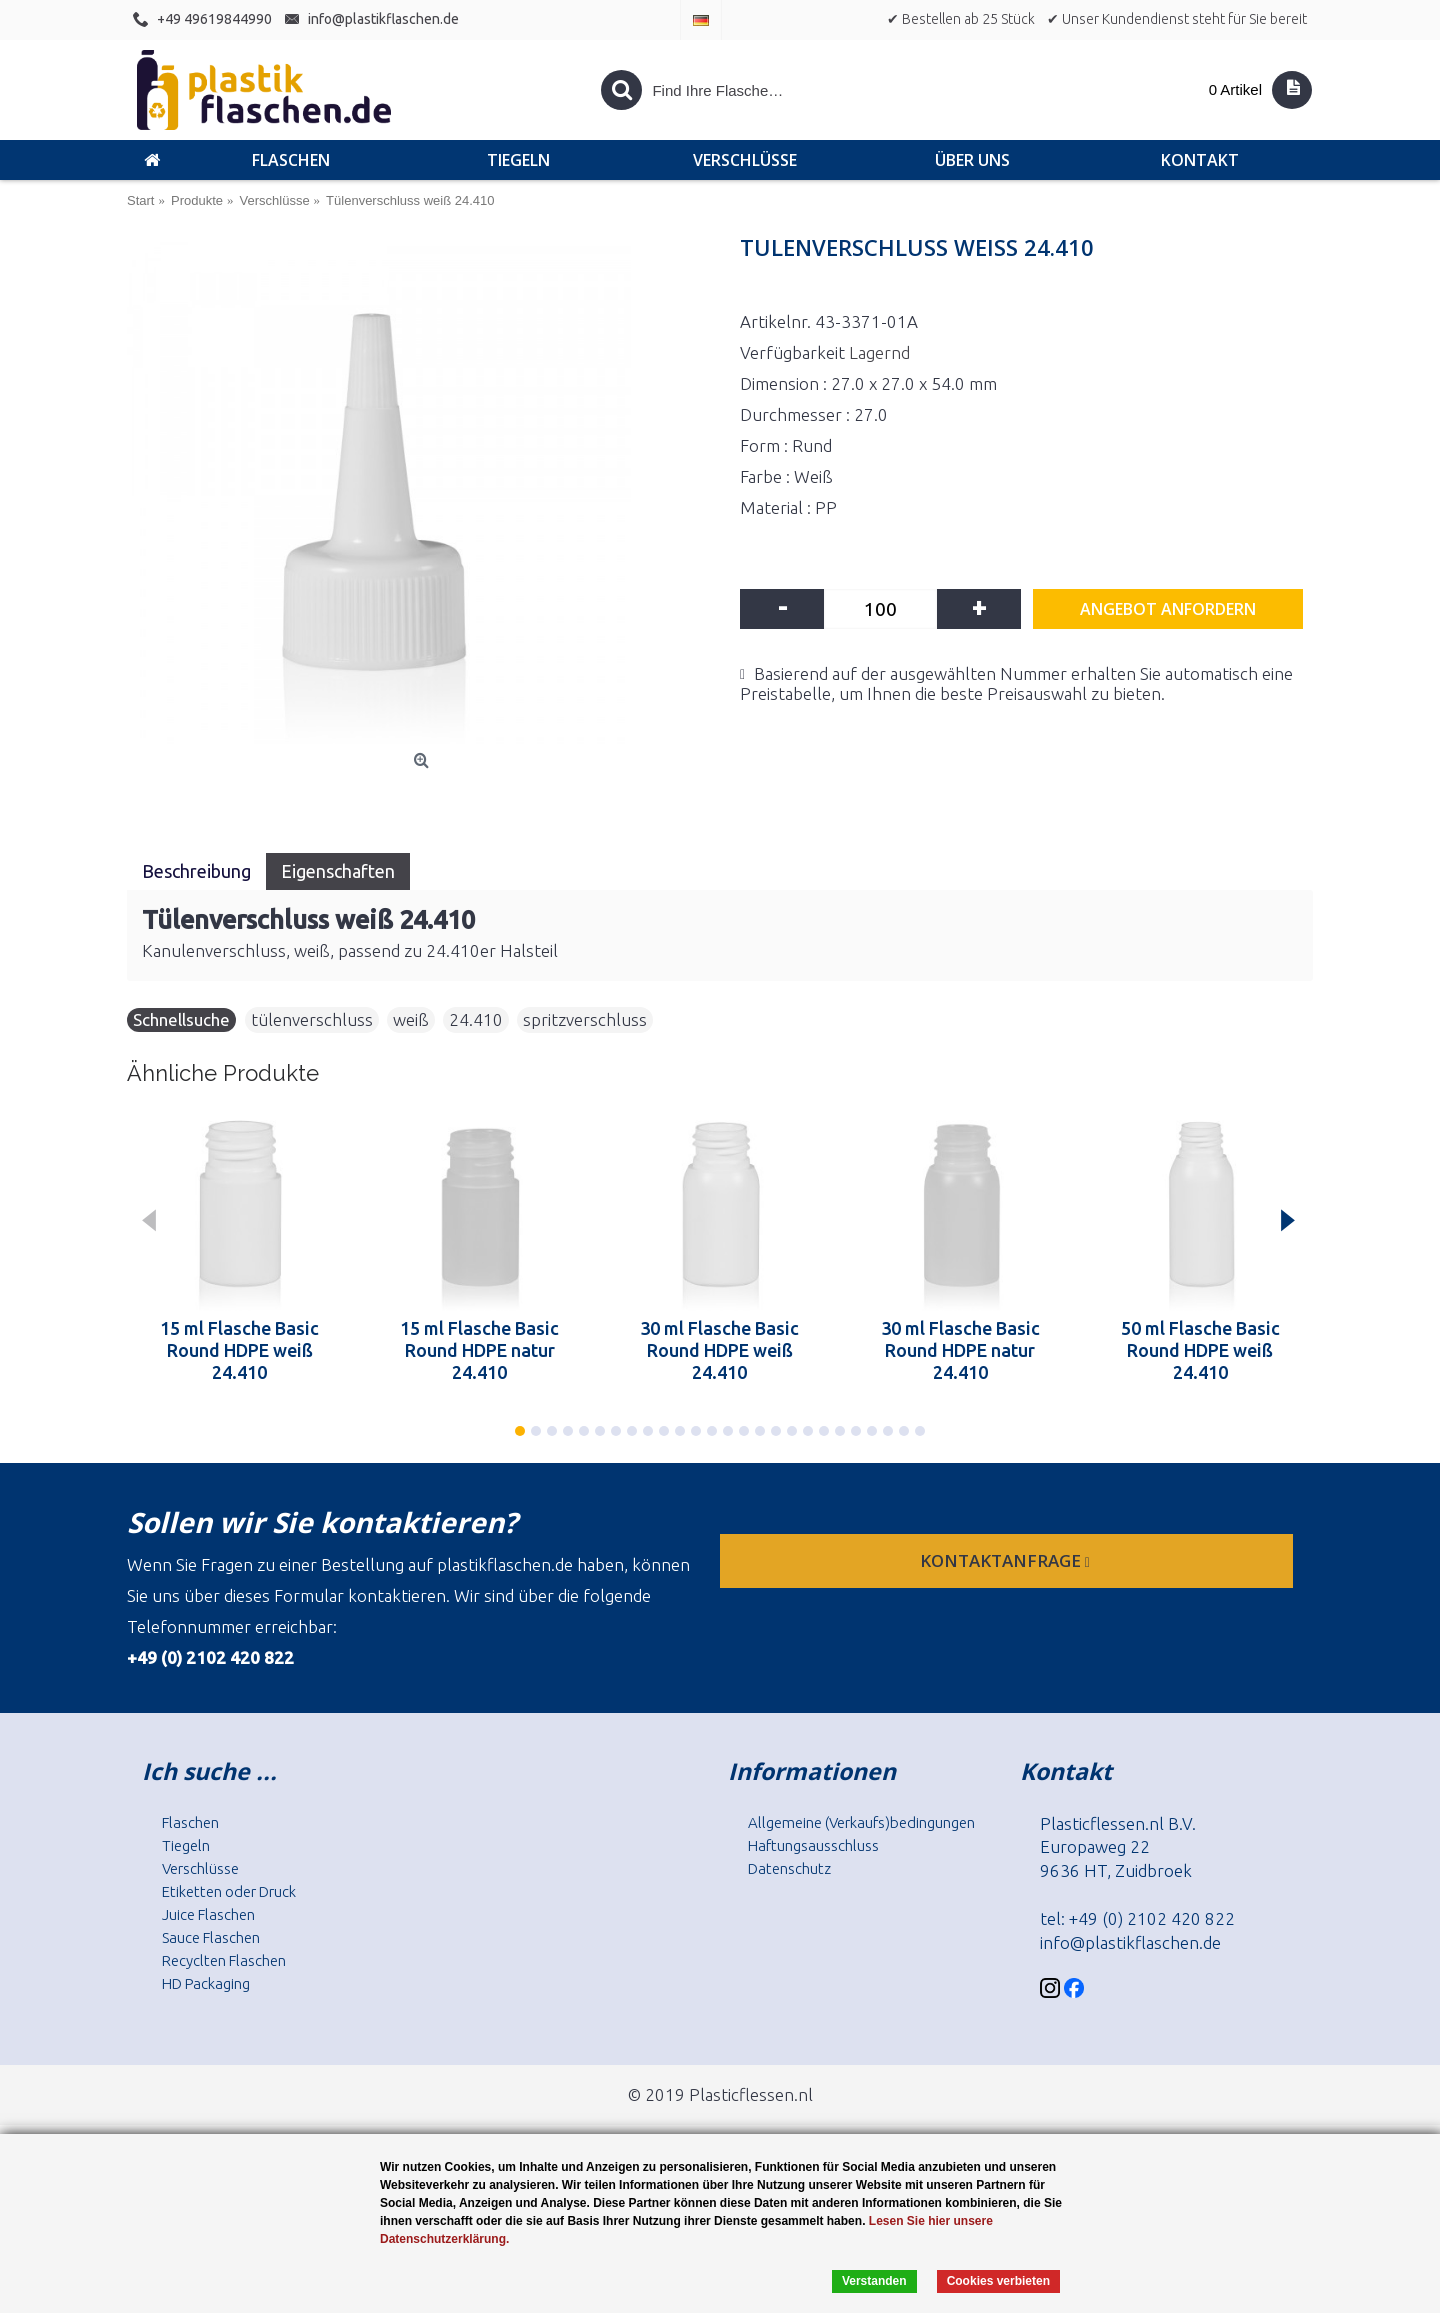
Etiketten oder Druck (229, 1891)
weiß (411, 1019)
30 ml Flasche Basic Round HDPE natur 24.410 (960, 1350)
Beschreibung (196, 871)
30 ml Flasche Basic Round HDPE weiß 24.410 (719, 1350)
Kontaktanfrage (1007, 1560)
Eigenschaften (338, 871)
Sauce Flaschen (211, 1937)
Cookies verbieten (998, 2281)
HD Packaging (206, 1983)
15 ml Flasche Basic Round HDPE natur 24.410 (479, 1350)
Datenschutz (789, 1868)
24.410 (476, 1019)
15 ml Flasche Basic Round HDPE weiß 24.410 (239, 1350)
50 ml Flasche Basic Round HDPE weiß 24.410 (1200, 1350)
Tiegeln (186, 1845)
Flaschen (190, 1822)
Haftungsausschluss (813, 1845)
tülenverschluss (312, 1019)
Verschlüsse (200, 1868)
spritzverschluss (585, 1019)
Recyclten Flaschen (224, 1960)
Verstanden (874, 2281)
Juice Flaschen (208, 1914)
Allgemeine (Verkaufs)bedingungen (861, 1822)
